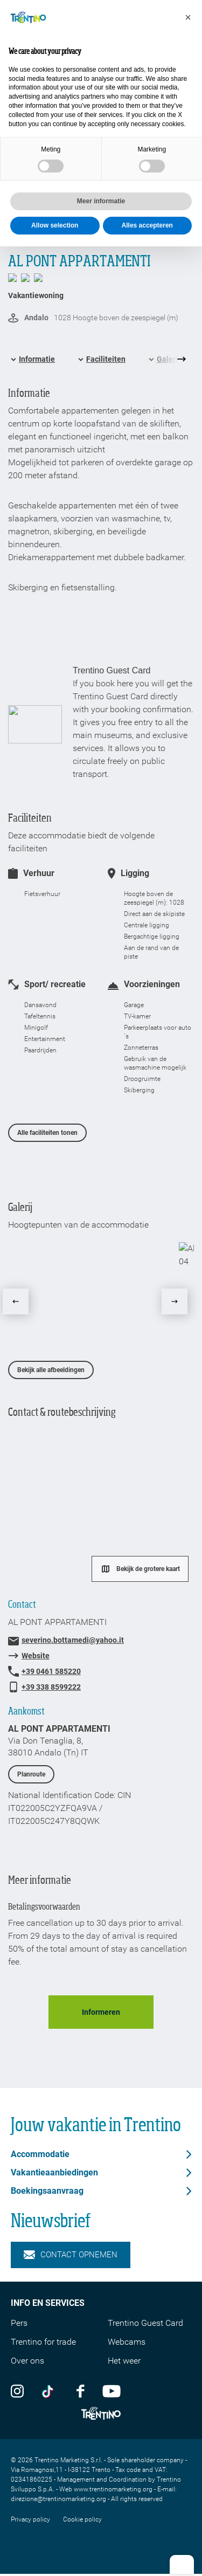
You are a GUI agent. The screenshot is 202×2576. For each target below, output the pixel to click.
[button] (188, 17)
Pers (19, 2323)
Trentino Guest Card (145, 2323)
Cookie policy (82, 2519)
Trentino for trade (43, 2342)
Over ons (27, 2360)
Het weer (124, 2360)
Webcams (126, 2342)
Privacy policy (30, 2519)
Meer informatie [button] (101, 201)
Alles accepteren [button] (147, 225)
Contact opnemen (70, 2255)
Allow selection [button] (54, 225)
